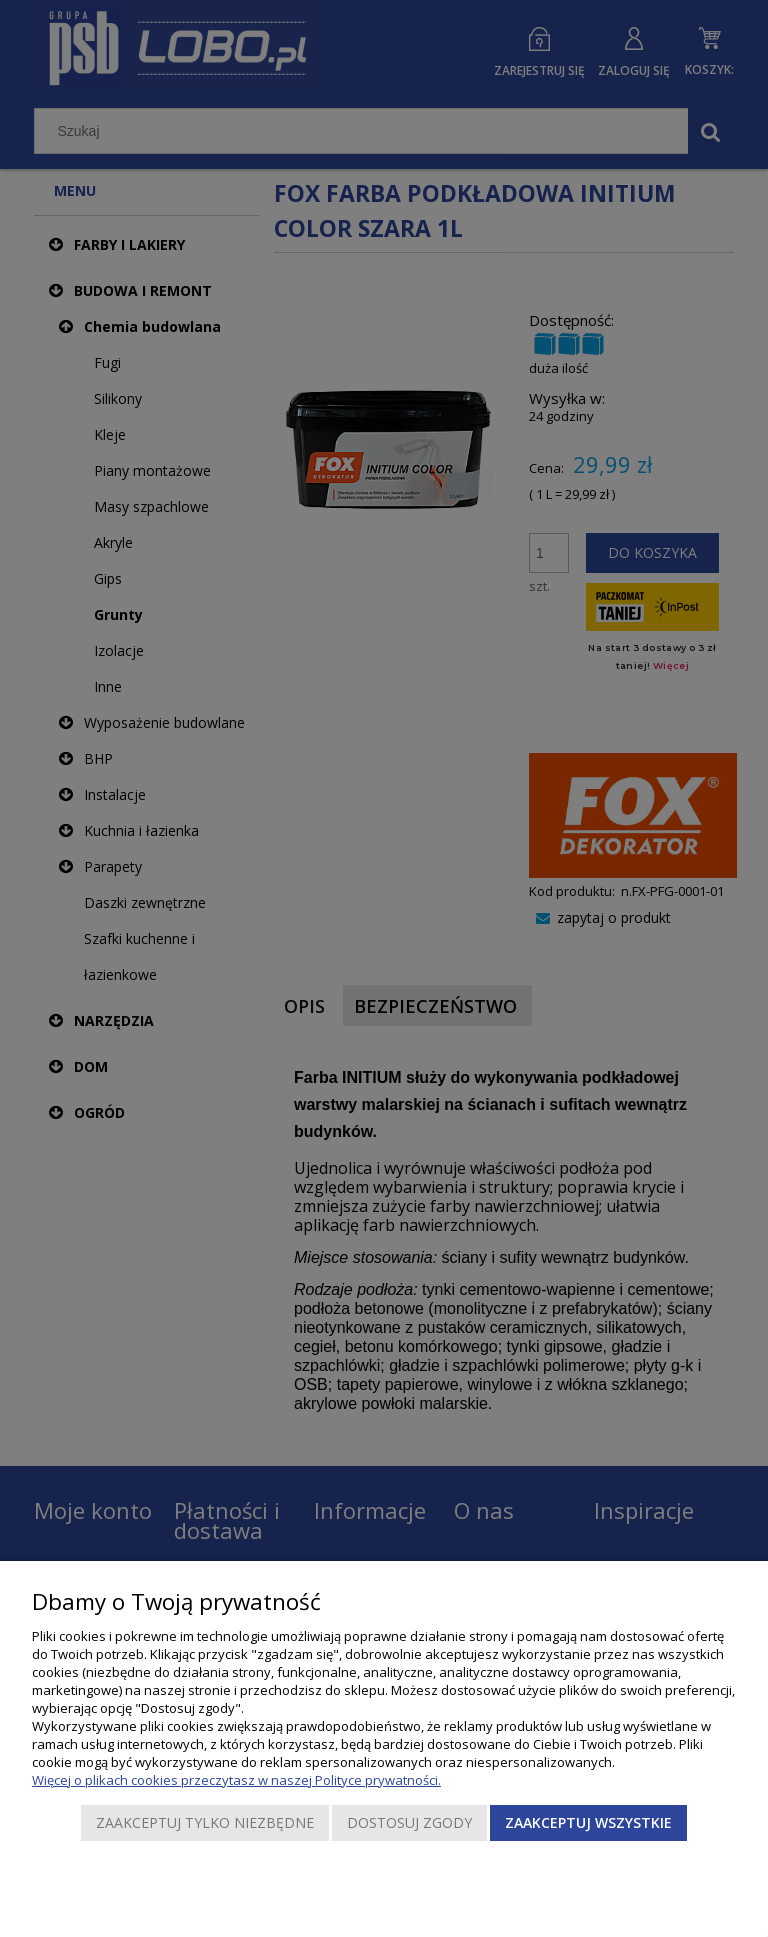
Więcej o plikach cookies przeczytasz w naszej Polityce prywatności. (236, 1780)
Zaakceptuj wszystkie (588, 1822)
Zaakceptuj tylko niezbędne (205, 1822)
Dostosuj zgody (409, 1822)
